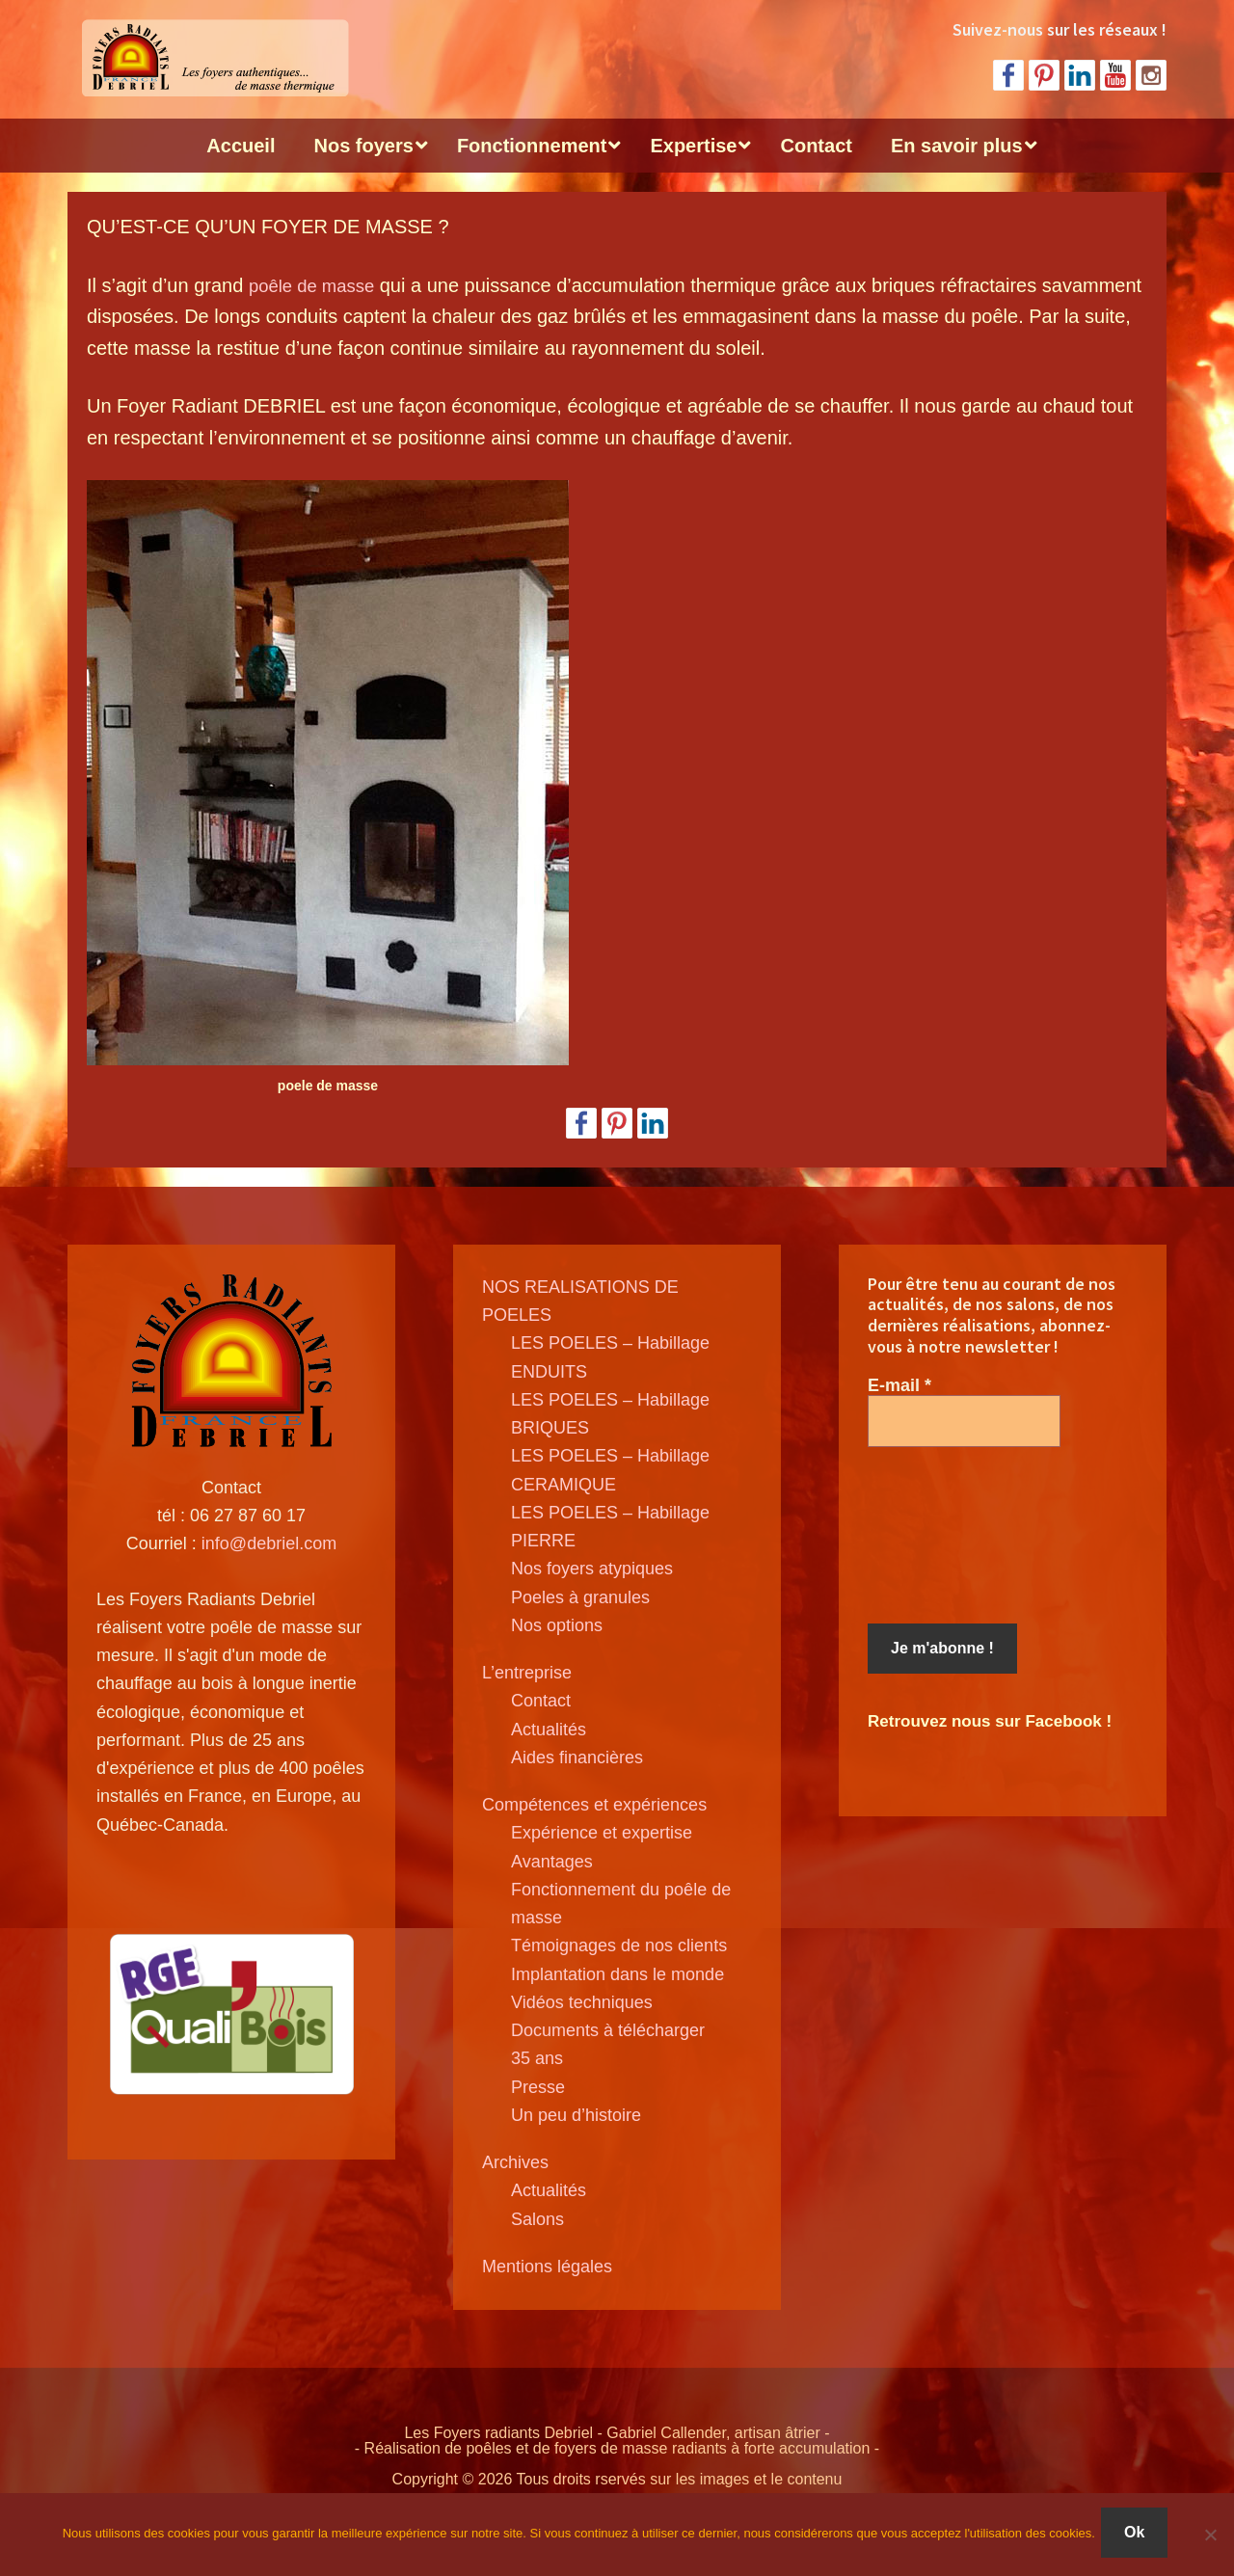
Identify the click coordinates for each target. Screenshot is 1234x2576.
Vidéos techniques (582, 2002)
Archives (515, 2162)
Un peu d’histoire (576, 2115)
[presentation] (947, 1535)
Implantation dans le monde (617, 1974)
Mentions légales (547, 2266)
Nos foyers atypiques (592, 1568)
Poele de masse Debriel (212, 57)
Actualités (548, 1729)
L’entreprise (527, 1672)
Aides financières (577, 1757)
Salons (537, 2219)
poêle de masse (317, 285)
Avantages (552, 1861)
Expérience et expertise (601, 1832)
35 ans (537, 2058)
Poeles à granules (580, 1597)
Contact (541, 1700)
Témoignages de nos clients (619, 1945)
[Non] (1210, 2536)
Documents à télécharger (608, 2030)
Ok (1138, 2536)
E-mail (899, 1385)
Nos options (557, 1625)
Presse (538, 2087)
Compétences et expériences (594, 1804)
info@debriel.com (268, 1543)
